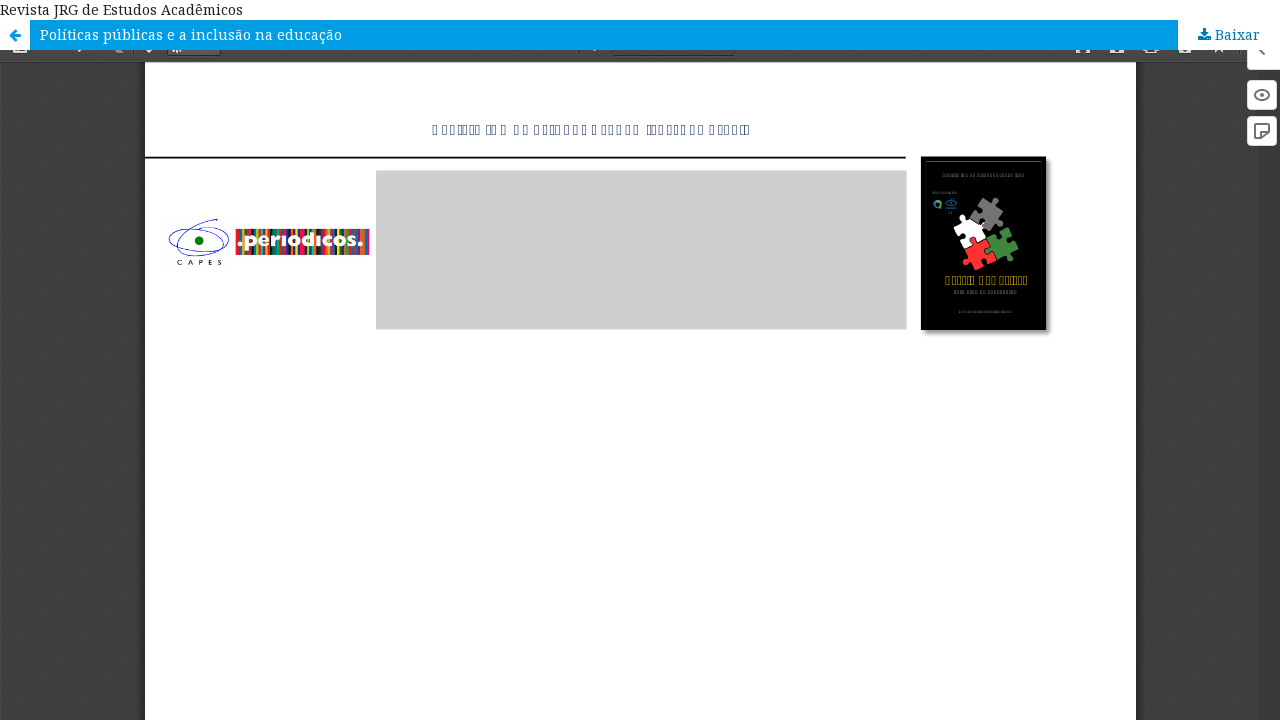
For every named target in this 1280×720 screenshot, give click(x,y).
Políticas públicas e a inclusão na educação (191, 34)
